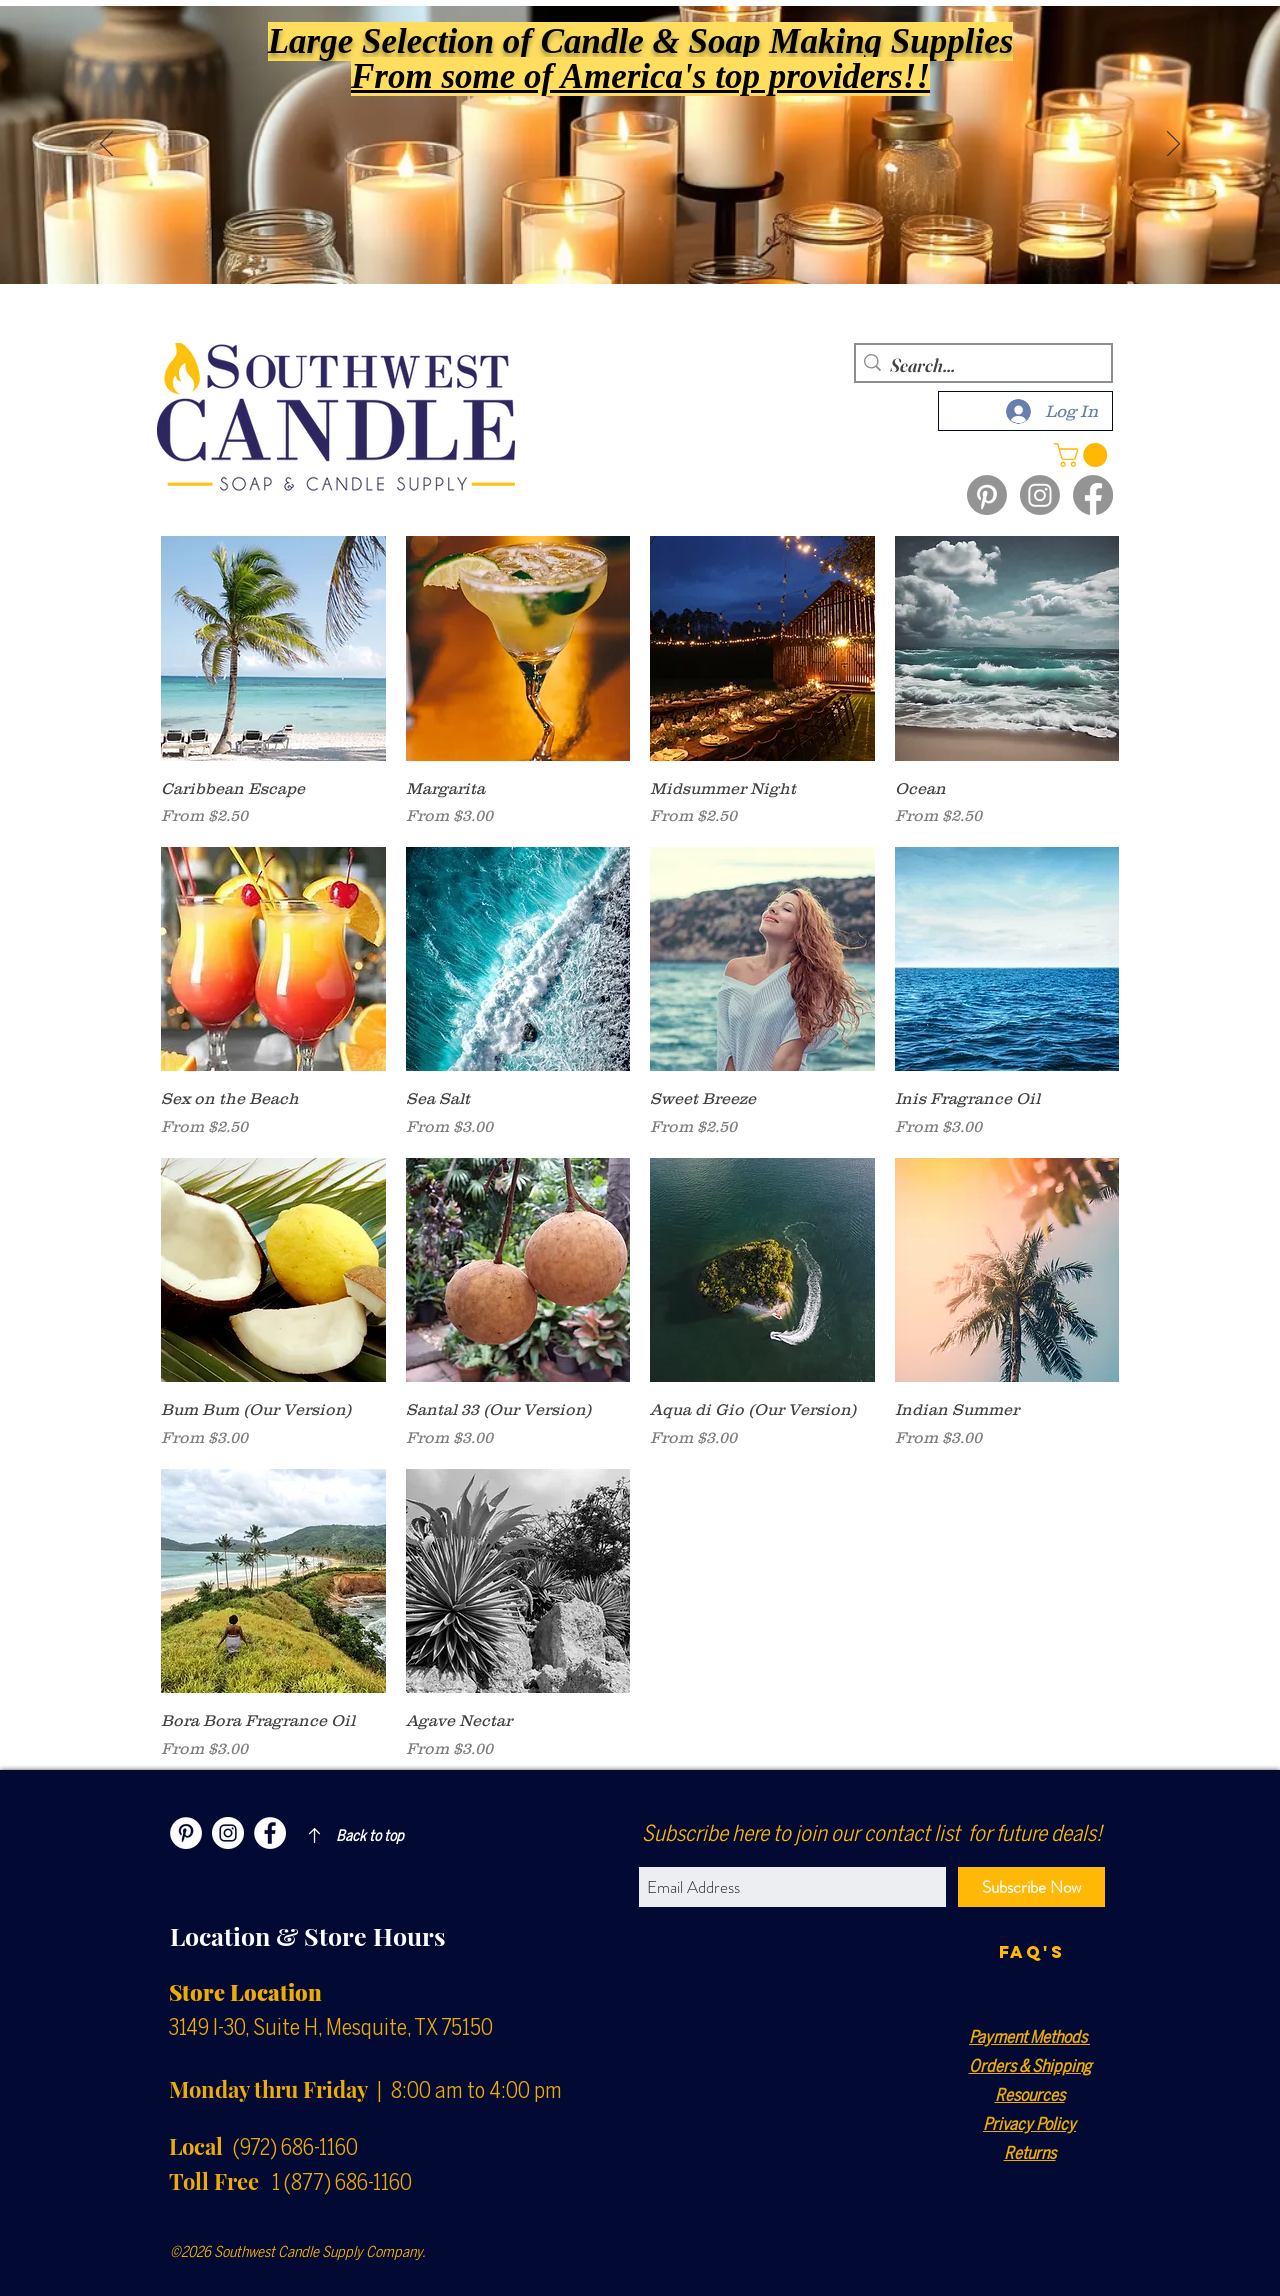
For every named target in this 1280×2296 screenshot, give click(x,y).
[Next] (1173, 145)
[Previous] (106, 145)
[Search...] (979, 365)
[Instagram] (1040, 495)
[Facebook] (1093, 495)
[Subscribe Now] (1031, 1887)
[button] (1083, 455)
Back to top (370, 1836)
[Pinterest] (987, 495)
